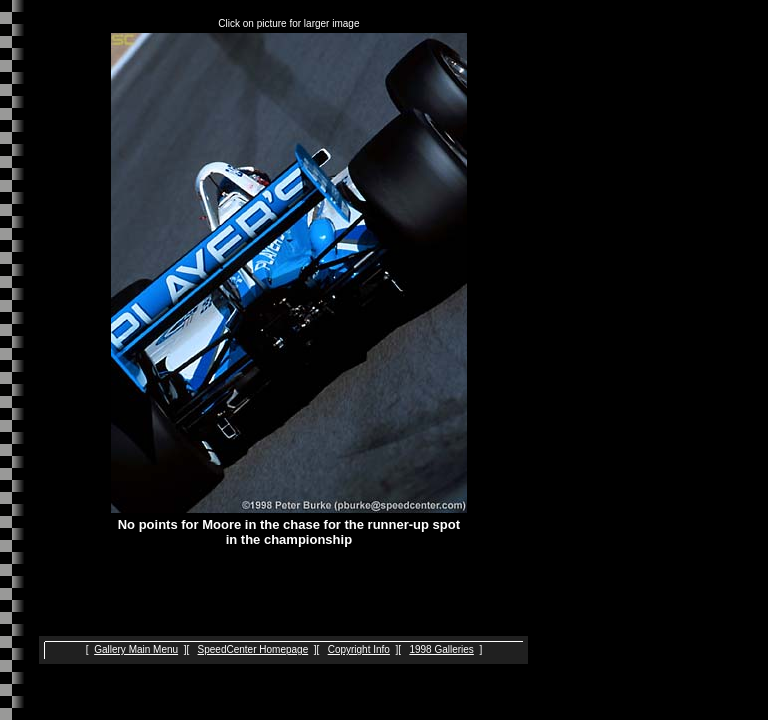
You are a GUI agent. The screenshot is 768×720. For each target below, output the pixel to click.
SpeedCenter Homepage (253, 649)
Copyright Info (359, 649)
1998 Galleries (441, 649)
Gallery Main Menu (136, 649)
